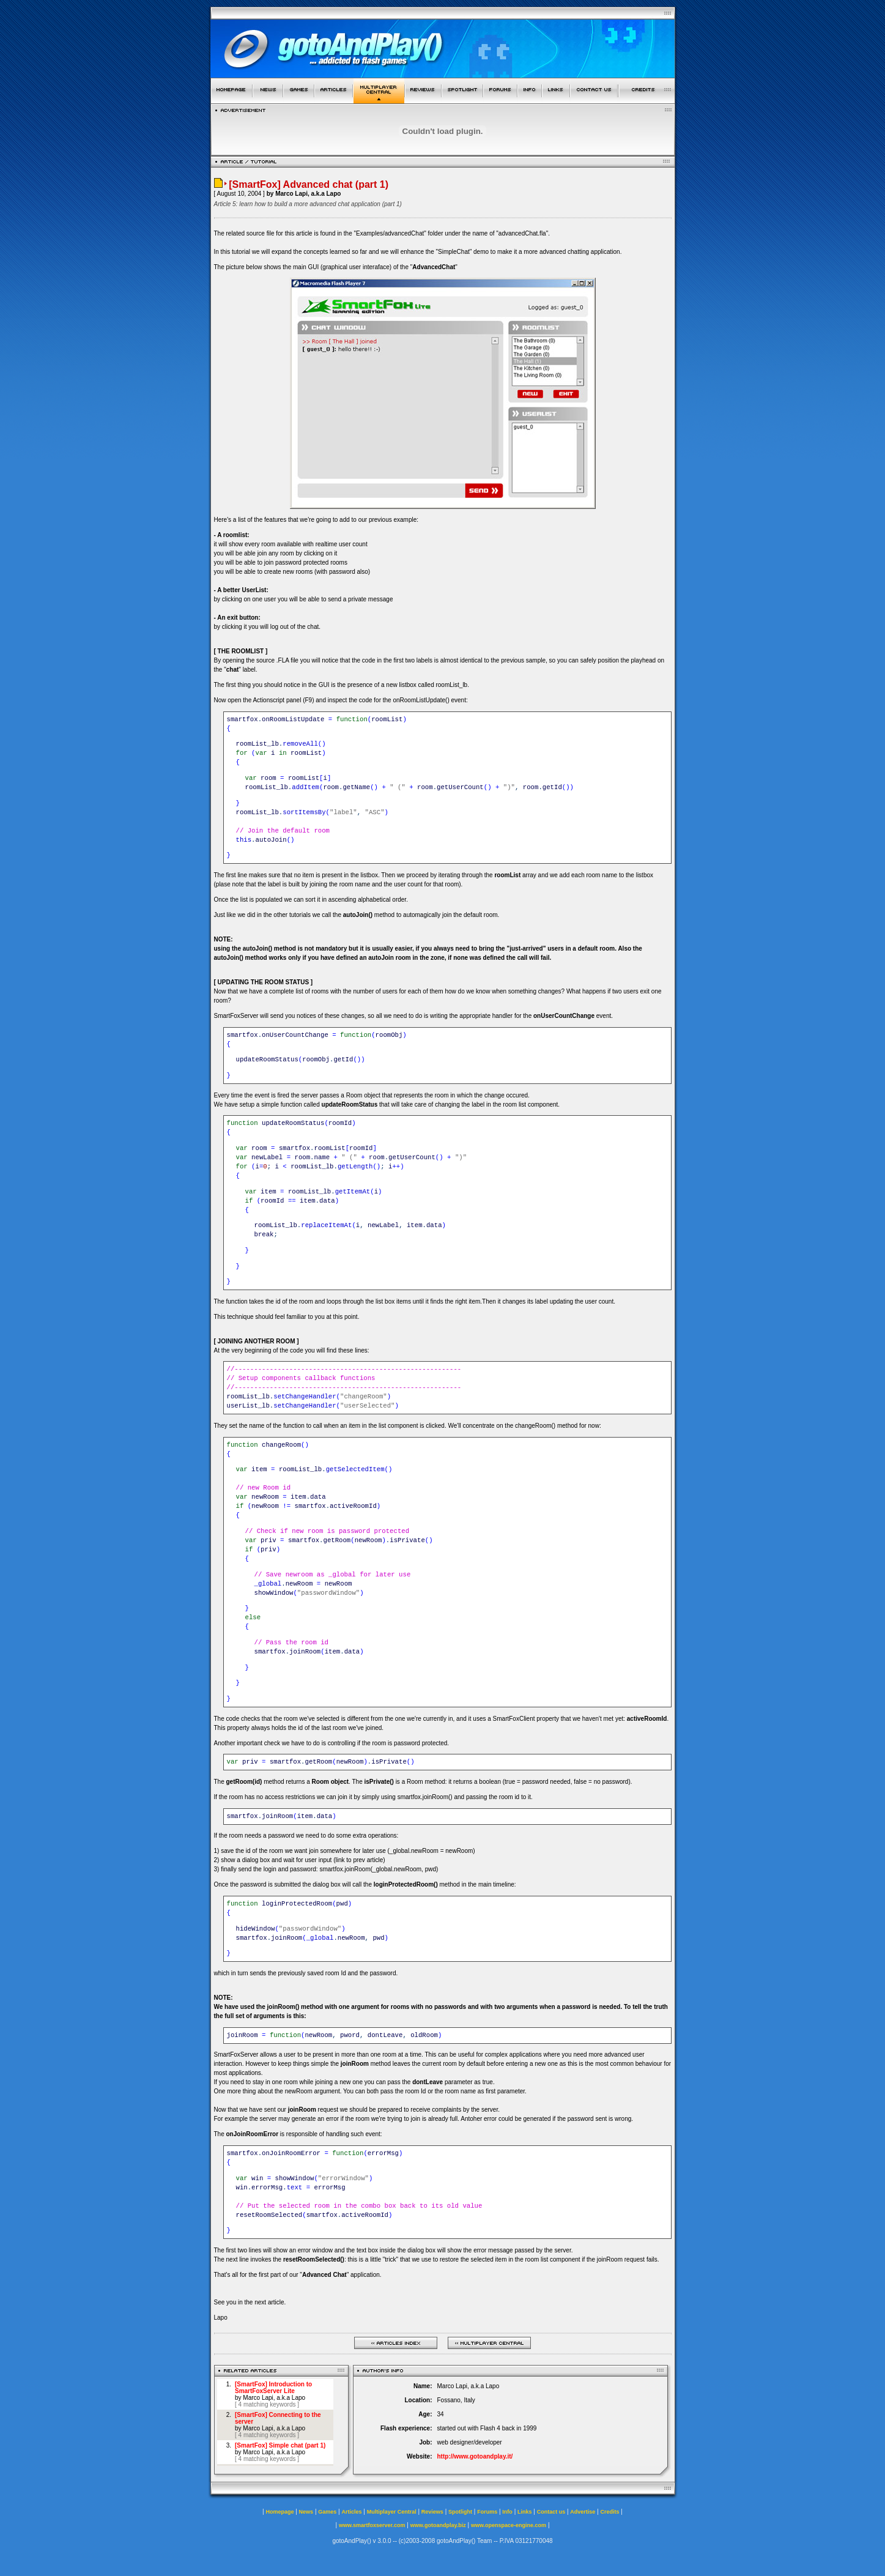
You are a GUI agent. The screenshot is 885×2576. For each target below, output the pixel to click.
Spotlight (460, 2512)
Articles (351, 2512)
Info (507, 2512)
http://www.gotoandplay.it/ (475, 2456)
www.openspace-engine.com (508, 2525)
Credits (610, 2512)
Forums (487, 2512)
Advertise (582, 2512)
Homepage (279, 2512)
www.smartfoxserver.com (372, 2525)
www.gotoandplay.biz (438, 2525)
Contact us (551, 2512)
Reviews (432, 2512)
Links (524, 2512)
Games (327, 2512)
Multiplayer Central (392, 2512)
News (306, 2512)
